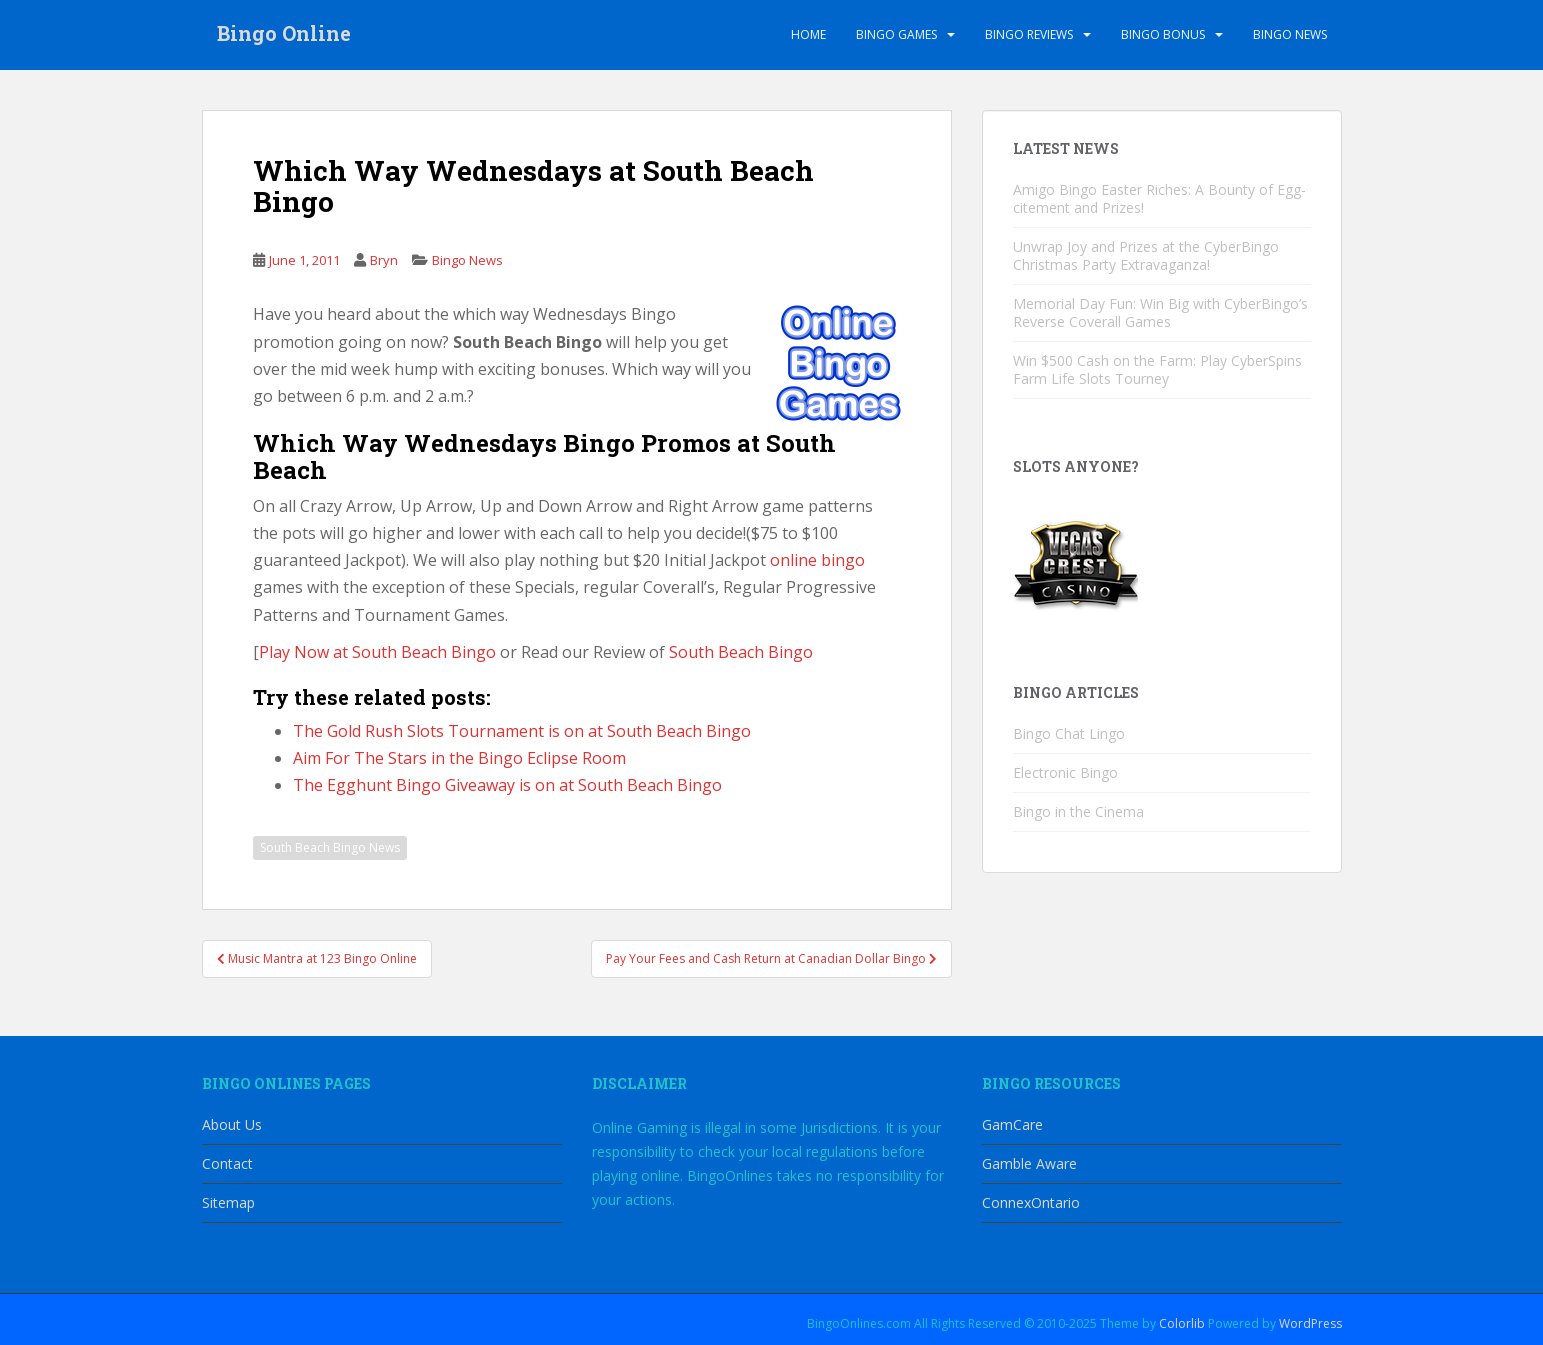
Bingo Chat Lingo (1069, 733)
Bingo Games (896, 34)
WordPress (1310, 1323)
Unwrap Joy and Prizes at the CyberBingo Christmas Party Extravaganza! (1146, 255)
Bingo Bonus (1163, 34)
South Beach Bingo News (330, 847)
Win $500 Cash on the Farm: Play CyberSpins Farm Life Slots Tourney (1157, 369)
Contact (227, 1163)
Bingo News (1290, 34)
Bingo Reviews (1029, 34)
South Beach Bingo (741, 652)
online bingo (817, 560)
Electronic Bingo (1065, 772)
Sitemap (228, 1202)
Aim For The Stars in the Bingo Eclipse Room (459, 758)
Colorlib (1182, 1323)
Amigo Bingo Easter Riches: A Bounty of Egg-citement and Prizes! (1159, 198)
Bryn (384, 260)
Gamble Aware (1029, 1163)
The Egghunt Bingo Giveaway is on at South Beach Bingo (507, 785)
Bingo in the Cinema (1078, 811)
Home (808, 34)
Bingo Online (284, 35)
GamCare (1012, 1124)
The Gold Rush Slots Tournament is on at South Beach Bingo (522, 731)
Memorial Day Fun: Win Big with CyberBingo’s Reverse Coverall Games (1160, 312)
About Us (232, 1124)
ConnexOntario (1031, 1202)
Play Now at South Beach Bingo (377, 652)
